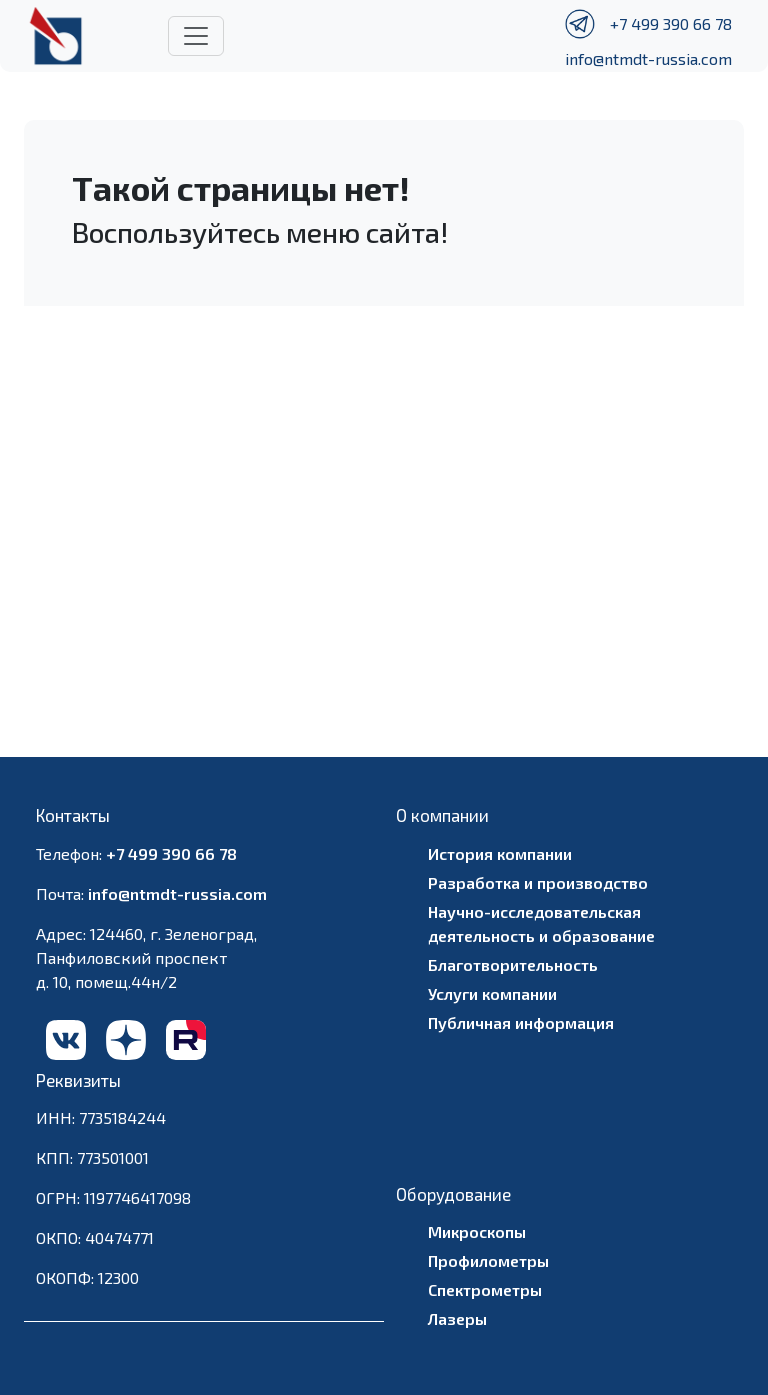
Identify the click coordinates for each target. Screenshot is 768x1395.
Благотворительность (513, 964)
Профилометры (488, 1260)
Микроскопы (477, 1231)
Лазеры (457, 1318)
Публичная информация (521, 1022)
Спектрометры (485, 1289)
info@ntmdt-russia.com (648, 58)
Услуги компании (492, 993)
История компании (500, 853)
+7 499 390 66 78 (671, 23)
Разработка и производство (538, 882)
